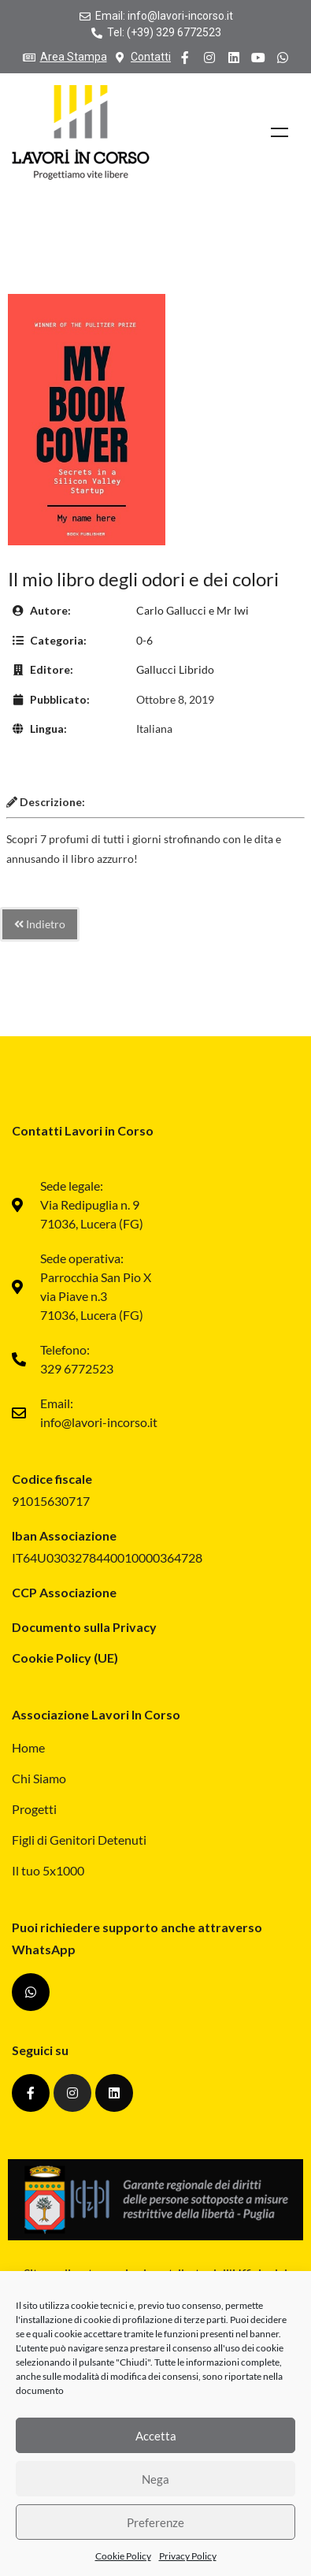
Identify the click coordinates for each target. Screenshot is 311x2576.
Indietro (39, 924)
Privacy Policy (188, 2557)
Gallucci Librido (175, 669)
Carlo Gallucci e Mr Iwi (192, 610)
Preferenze (155, 2522)
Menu (279, 132)
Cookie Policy (123, 2557)
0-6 (144, 640)
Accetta (155, 2436)
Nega (155, 2479)
